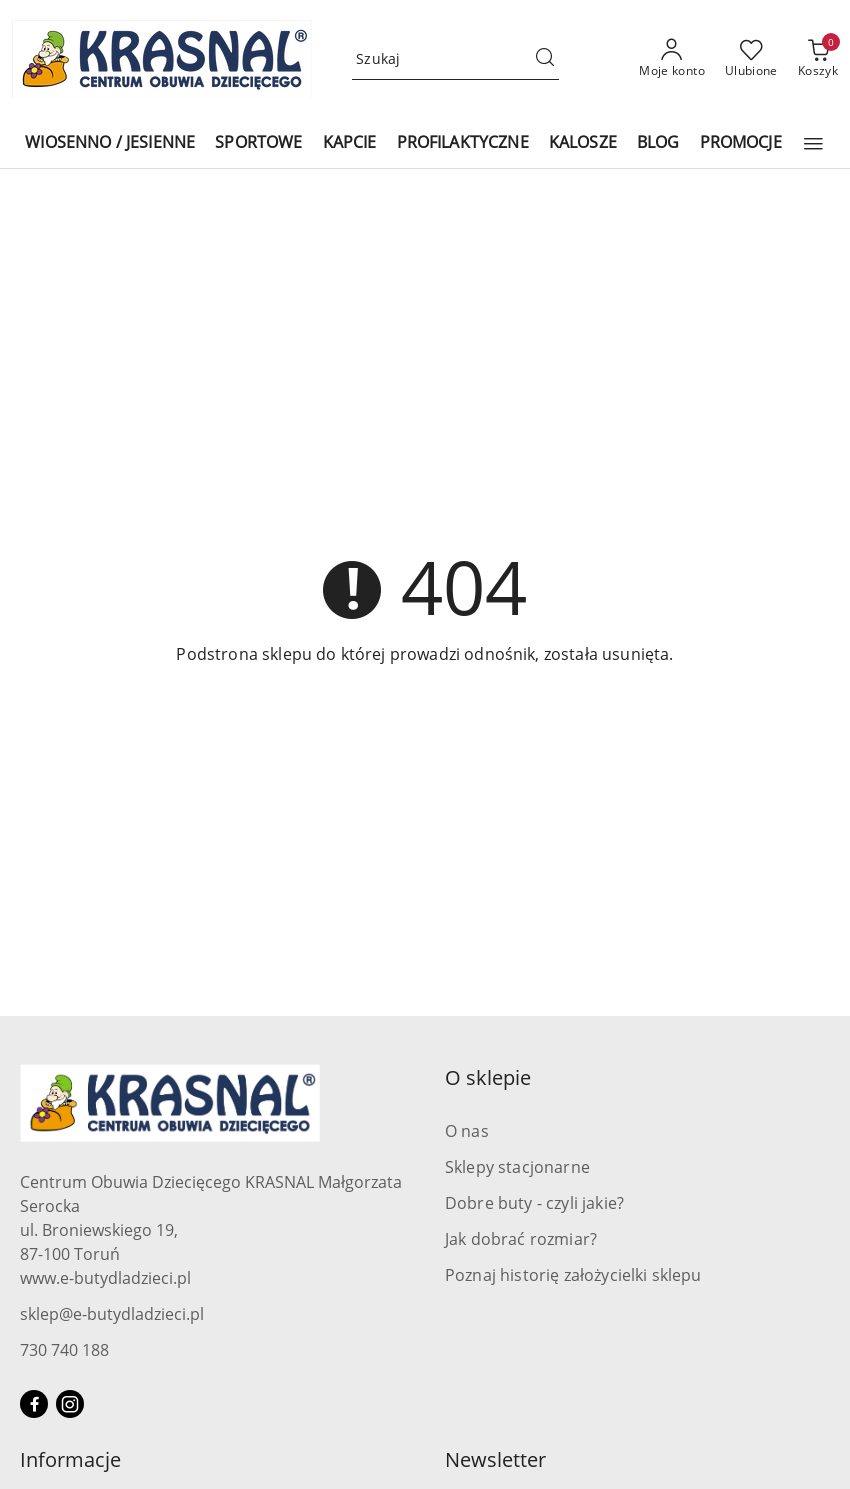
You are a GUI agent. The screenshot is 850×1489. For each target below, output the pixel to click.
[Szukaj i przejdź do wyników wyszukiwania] (545, 59)
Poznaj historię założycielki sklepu (573, 1275)
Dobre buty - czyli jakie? (534, 1203)
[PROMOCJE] (741, 143)
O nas (467, 1131)
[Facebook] (34, 1404)
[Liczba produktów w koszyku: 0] (818, 59)
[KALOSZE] (583, 143)
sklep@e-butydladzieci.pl (112, 1314)
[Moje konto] (672, 59)
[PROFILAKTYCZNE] (463, 143)
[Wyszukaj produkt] (455, 59)
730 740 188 (64, 1350)
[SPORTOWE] (258, 143)
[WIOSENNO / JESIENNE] (110, 143)
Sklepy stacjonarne (517, 1167)
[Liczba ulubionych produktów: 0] (751, 59)
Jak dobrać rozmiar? (521, 1239)
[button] (813, 144)
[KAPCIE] (350, 143)
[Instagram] (70, 1404)
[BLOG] (658, 143)
